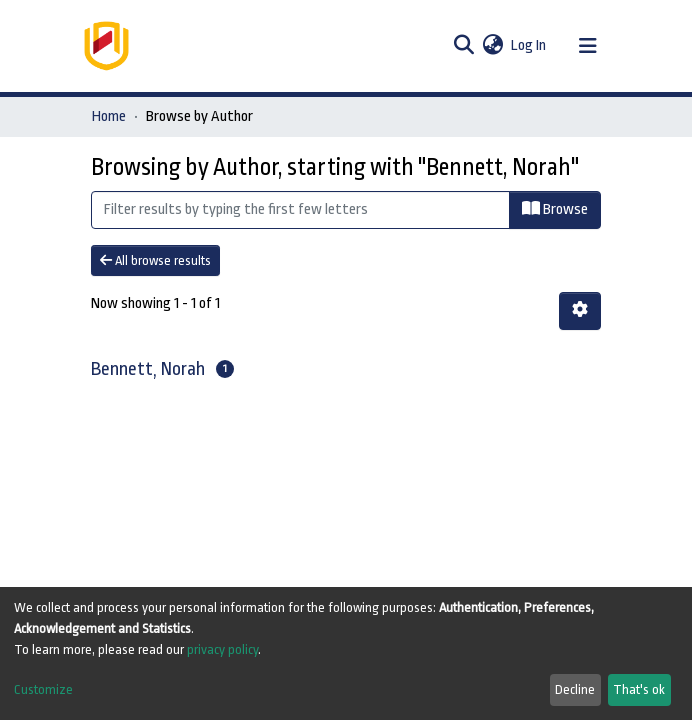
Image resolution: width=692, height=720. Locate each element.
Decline (575, 689)
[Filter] (300, 210)
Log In (529, 45)
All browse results (155, 260)
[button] (492, 46)
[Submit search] (463, 46)
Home (109, 116)
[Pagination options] (580, 311)
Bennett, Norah (148, 369)
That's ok (639, 689)
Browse (555, 209)
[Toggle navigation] (588, 46)
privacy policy (222, 649)
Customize (43, 689)
